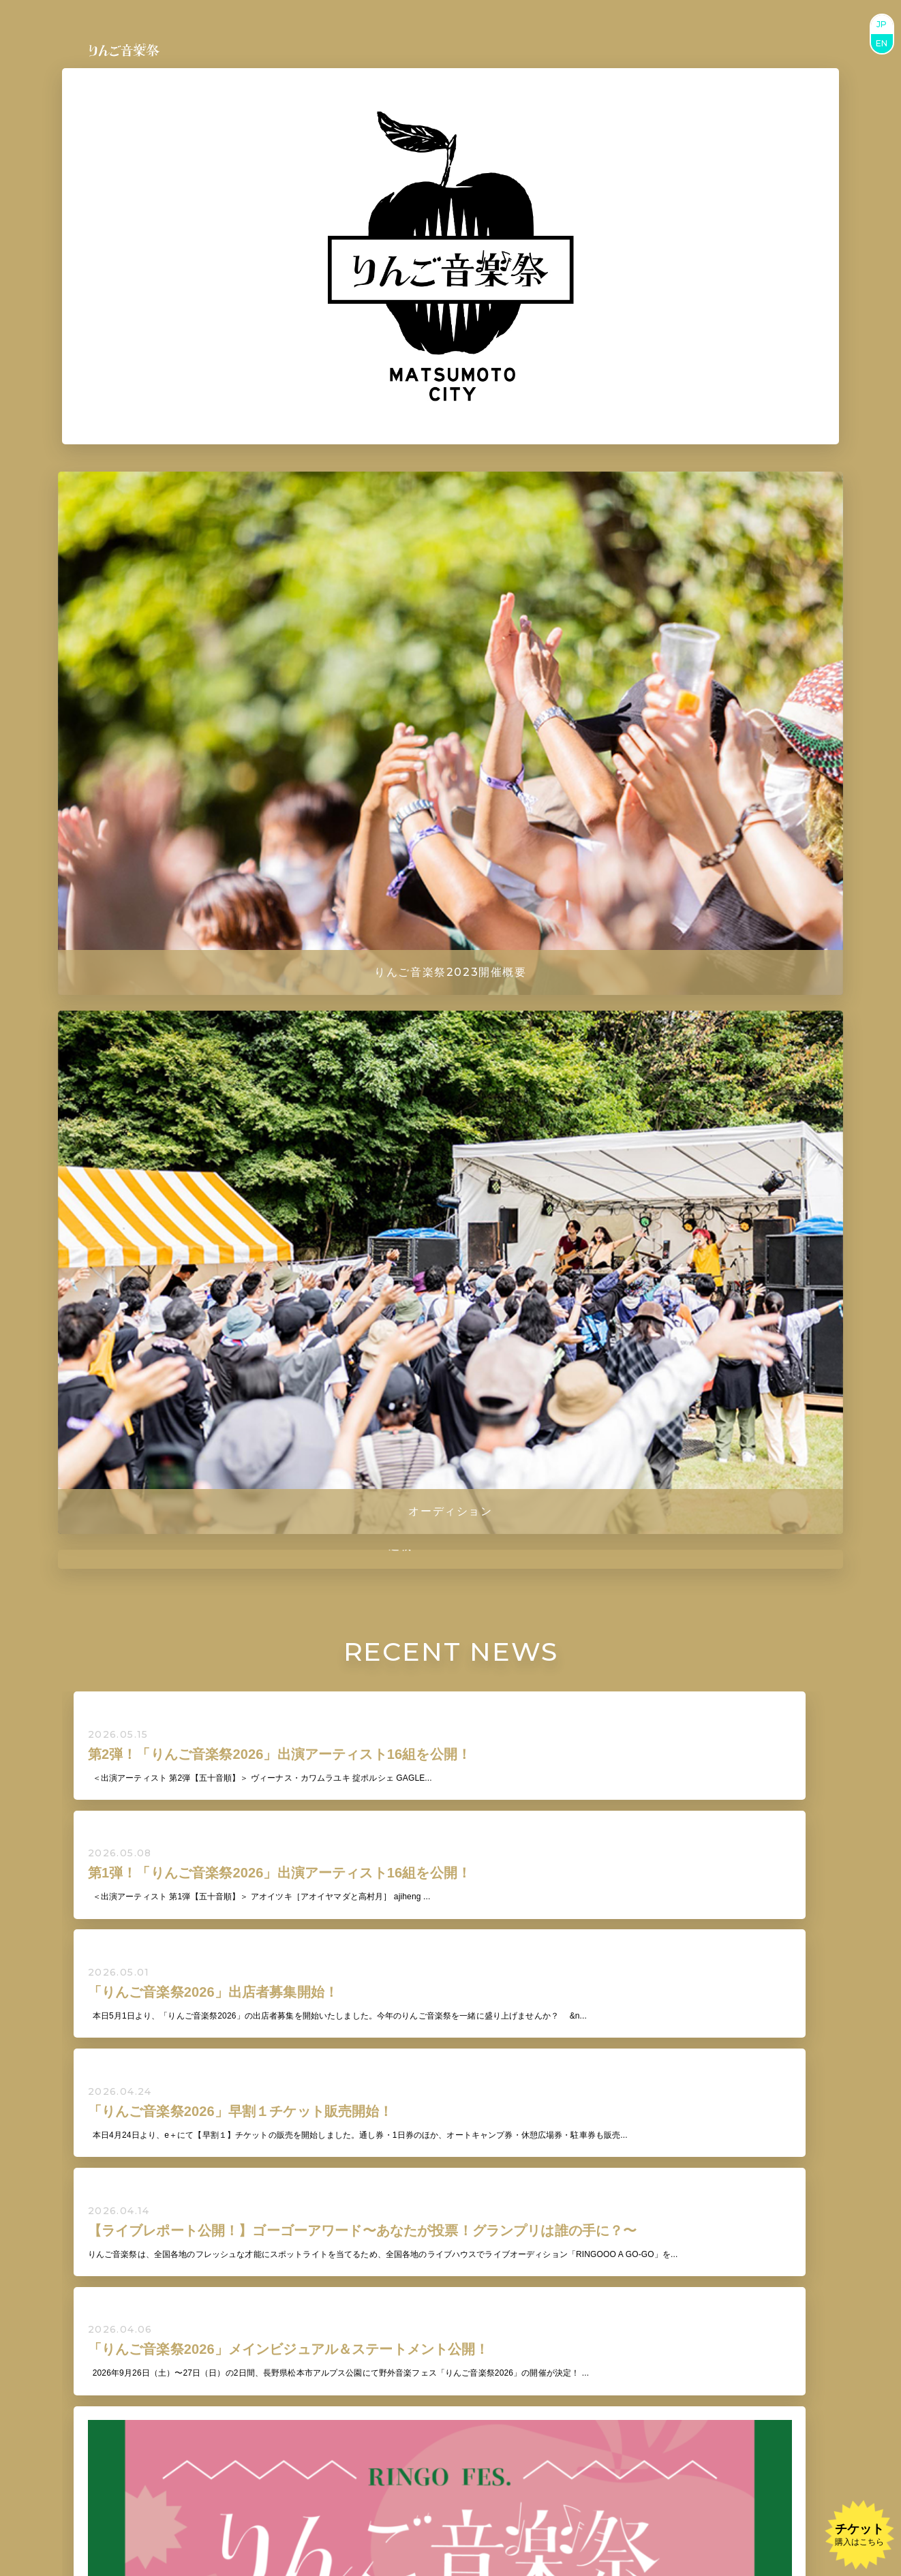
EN (882, 43)
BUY (417, 2392)
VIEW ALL (450, 1742)
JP (881, 24)
